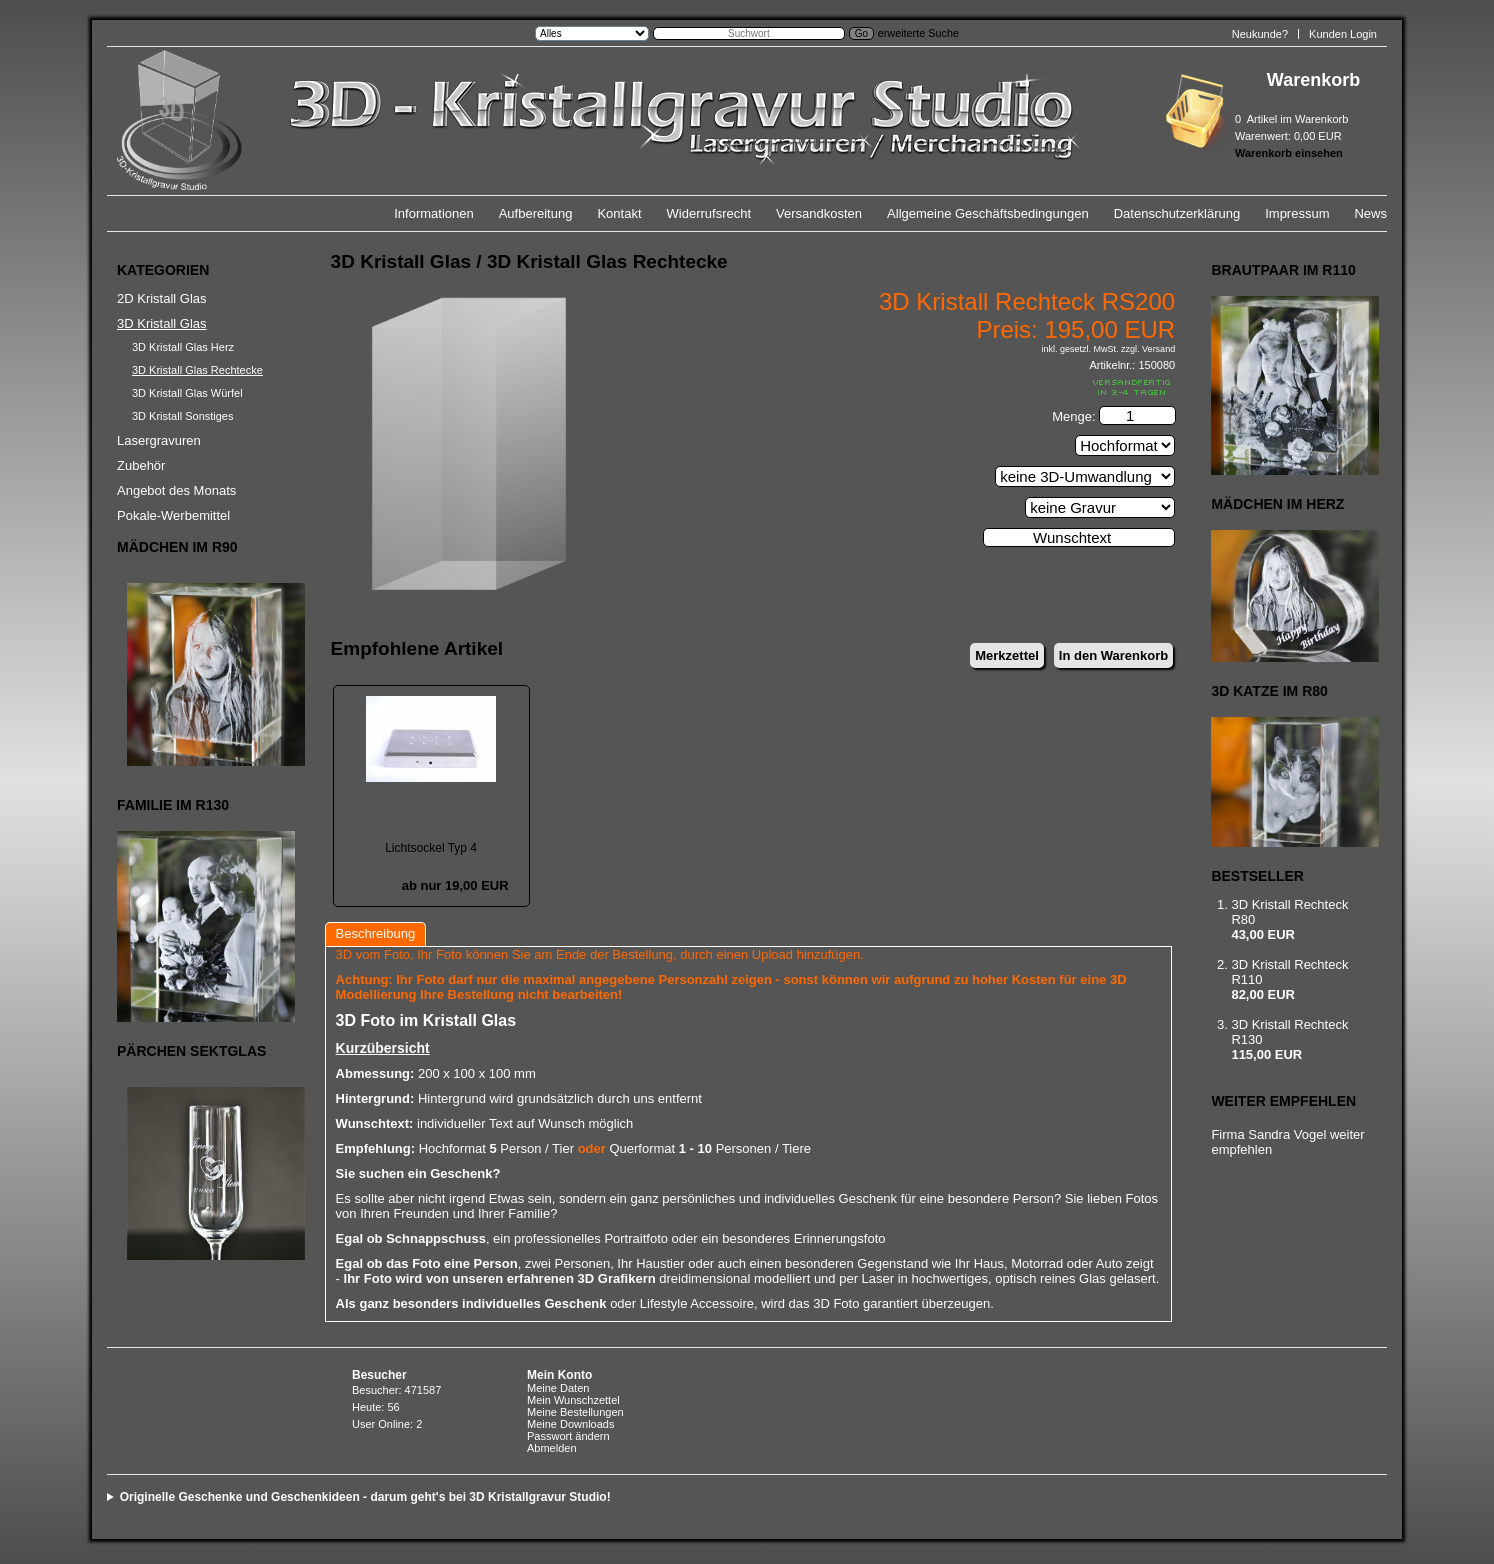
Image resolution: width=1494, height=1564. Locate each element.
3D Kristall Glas (162, 323)
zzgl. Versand (1148, 349)
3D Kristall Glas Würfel (187, 393)
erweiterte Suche (918, 33)
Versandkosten (819, 213)
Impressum (1297, 213)
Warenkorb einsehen (1289, 153)
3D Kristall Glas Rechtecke (197, 370)
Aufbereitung (536, 213)
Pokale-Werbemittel (173, 515)
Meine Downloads (570, 1424)
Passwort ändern (568, 1436)
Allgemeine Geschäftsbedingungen (988, 213)
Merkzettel (1007, 655)
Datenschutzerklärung (1177, 213)
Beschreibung (376, 933)
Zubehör (141, 465)
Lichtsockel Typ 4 (431, 848)
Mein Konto (559, 1375)
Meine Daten (558, 1388)
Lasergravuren (159, 440)
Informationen (434, 213)
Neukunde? (1260, 34)
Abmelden (552, 1448)
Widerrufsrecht (709, 213)
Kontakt (619, 213)
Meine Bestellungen (575, 1412)
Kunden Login (1343, 34)
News (1370, 213)
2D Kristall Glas (162, 298)
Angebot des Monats (176, 490)
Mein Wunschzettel (573, 1400)
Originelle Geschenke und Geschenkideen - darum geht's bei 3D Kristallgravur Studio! (365, 1497)
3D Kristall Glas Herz (183, 347)
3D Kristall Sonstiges (183, 416)
